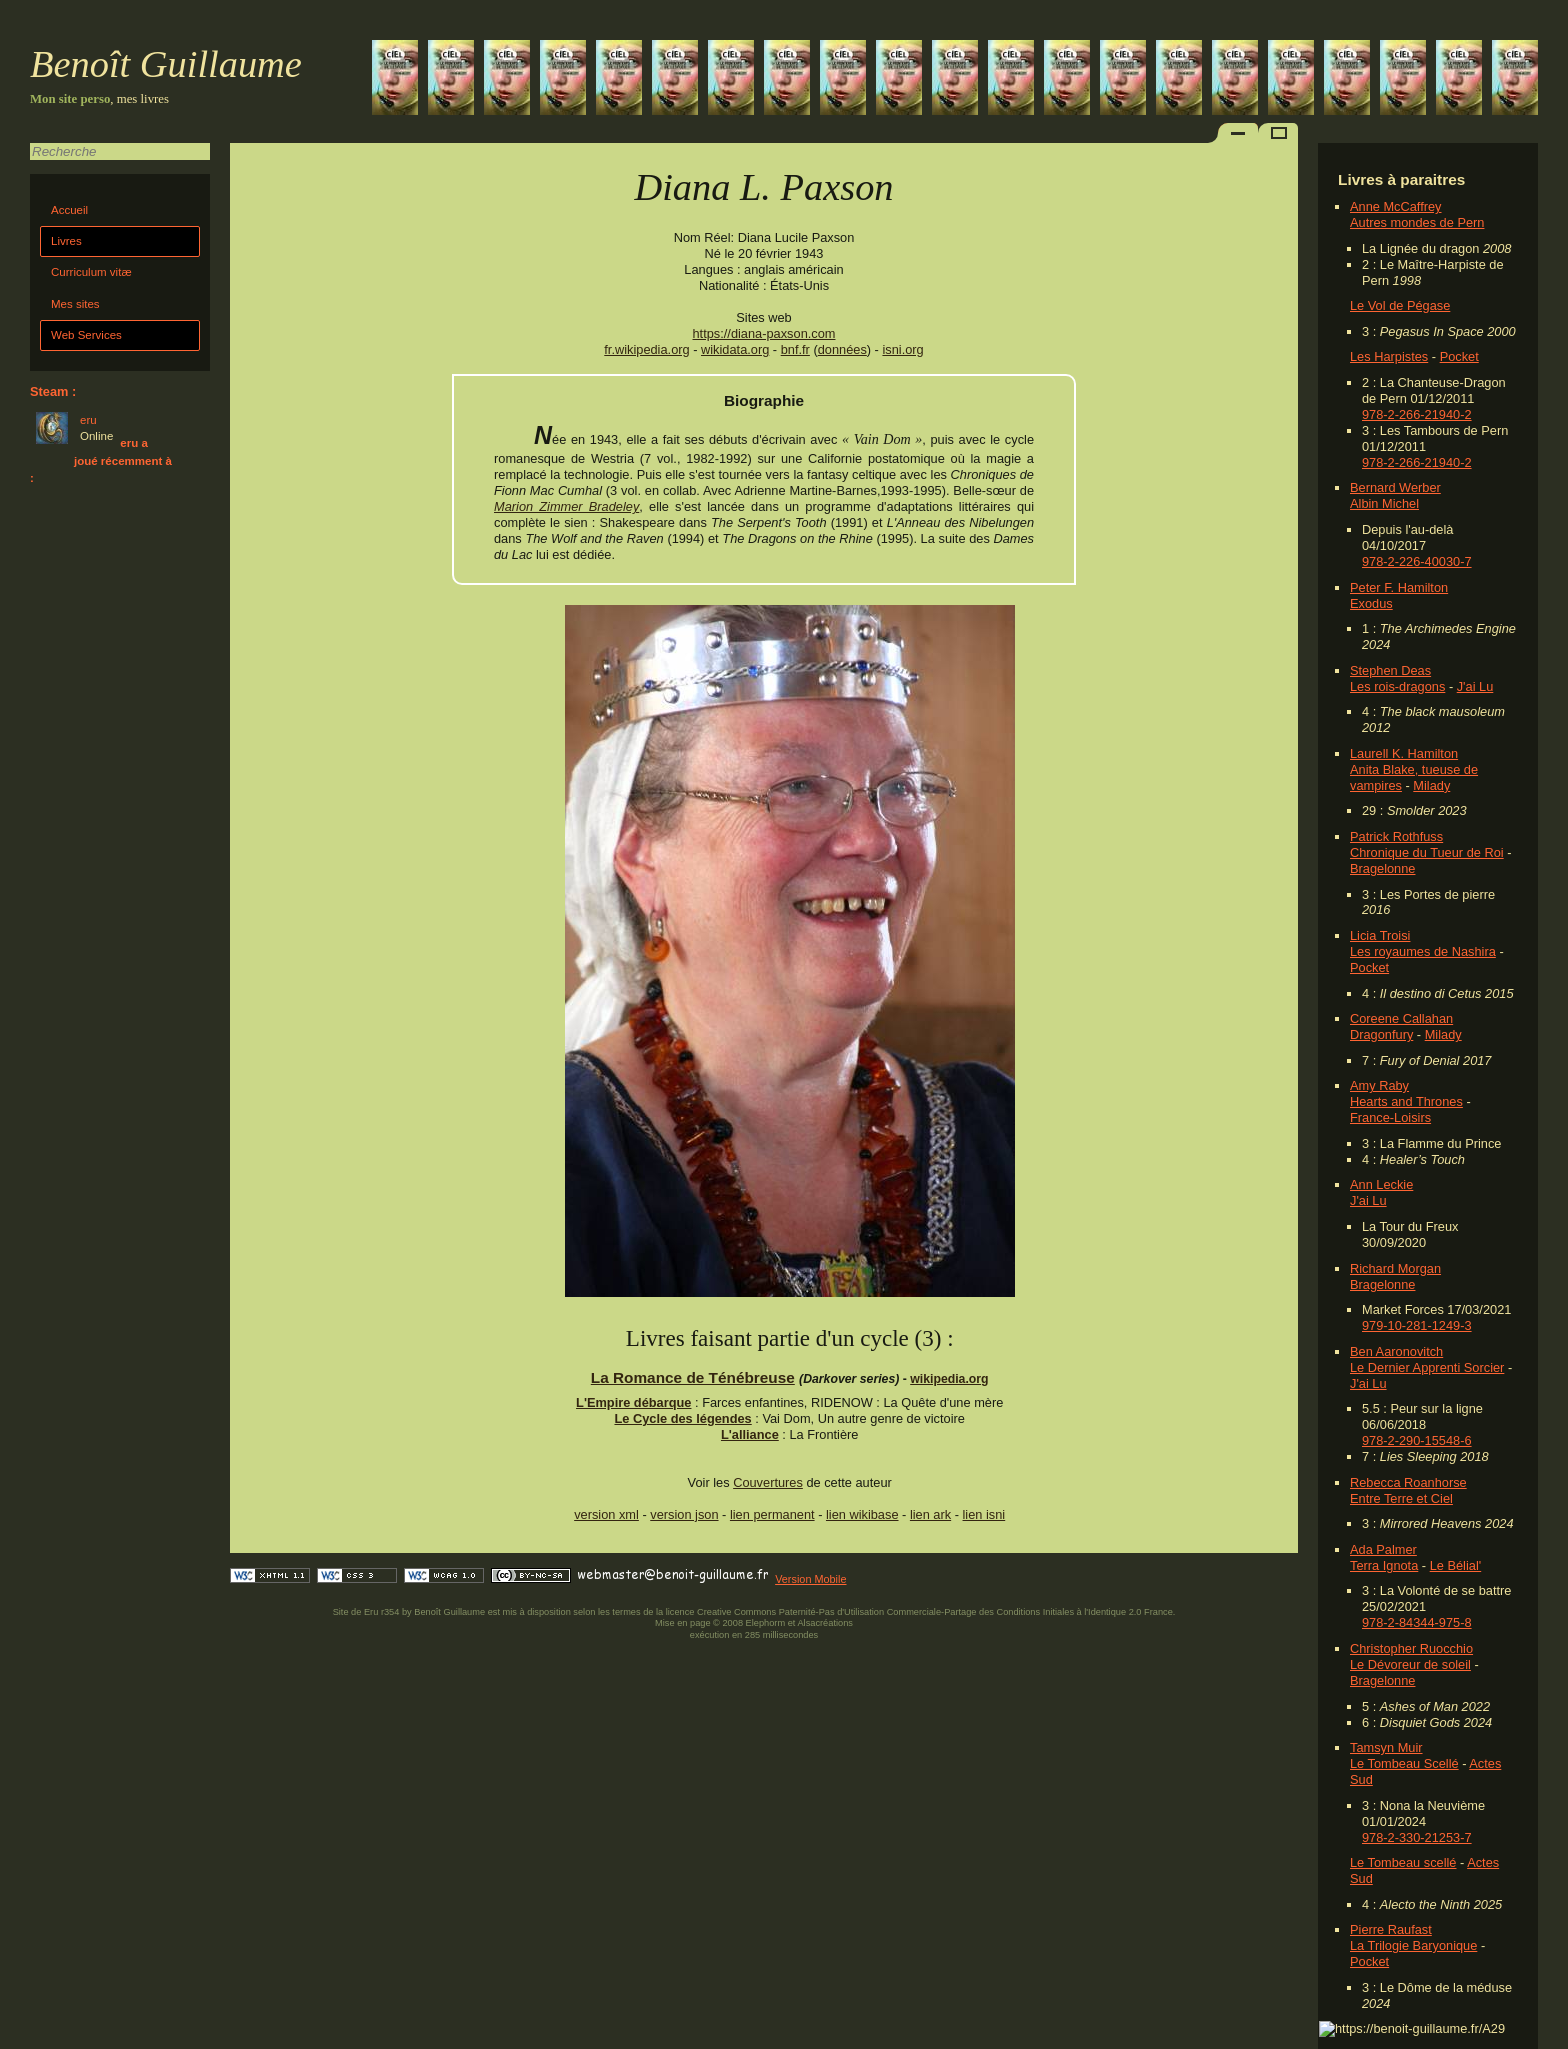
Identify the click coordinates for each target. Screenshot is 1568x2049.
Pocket (1459, 356)
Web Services (86, 335)
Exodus (1371, 603)
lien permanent (772, 1514)
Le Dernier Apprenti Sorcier (1427, 1367)
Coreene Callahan (1401, 1018)
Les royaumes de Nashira (1423, 951)
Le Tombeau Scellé (1404, 1763)
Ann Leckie (1381, 1184)
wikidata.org (735, 349)
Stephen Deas (1390, 670)
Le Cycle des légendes (682, 1418)
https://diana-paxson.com (764, 333)
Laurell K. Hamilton (1404, 753)
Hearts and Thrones (1406, 1101)
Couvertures (768, 1482)
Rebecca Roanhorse (1408, 1482)
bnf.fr (795, 349)
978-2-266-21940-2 (1417, 414)
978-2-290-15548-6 (1417, 1440)
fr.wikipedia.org (646, 349)
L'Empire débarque (633, 1402)
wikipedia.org (949, 1379)
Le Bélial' (1456, 1565)
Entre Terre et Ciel (1401, 1498)
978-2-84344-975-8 (1417, 1622)
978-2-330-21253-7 (1417, 1837)
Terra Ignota (1384, 1565)
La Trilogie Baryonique (1413, 1945)
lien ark (930, 1514)
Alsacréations (824, 1623)
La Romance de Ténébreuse (693, 1377)
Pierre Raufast (1391, 1929)
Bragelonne (1382, 868)
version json (684, 1514)
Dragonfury (1381, 1034)
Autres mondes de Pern (1417, 222)
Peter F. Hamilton (1399, 587)
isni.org (902, 349)
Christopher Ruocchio (1411, 1648)
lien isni (984, 1514)
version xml (606, 1514)
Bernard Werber (1395, 487)
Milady (1431, 785)
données (842, 349)
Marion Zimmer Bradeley (566, 506)
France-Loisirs (1390, 1117)
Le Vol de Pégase (1400, 305)
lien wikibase (862, 1514)
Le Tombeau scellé (1403, 1862)
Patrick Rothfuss (1396, 836)
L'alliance (750, 1434)
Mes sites (75, 304)
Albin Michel (1384, 503)
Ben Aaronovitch (1396, 1351)
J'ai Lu (1475, 686)
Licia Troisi (1380, 935)
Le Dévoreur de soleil (1410, 1664)
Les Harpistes (1389, 356)
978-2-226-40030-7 (1417, 561)
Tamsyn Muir (1386, 1747)
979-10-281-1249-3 (1417, 1325)
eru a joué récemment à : (101, 460)
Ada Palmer (1383, 1549)
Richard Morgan (1395, 1268)
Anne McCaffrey (1396, 206)
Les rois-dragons (1397, 686)
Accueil (69, 210)
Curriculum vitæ (91, 272)
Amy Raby (1379, 1085)
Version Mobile (810, 1579)
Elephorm (766, 1623)
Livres (66, 241)
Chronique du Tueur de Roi (1427, 852)
